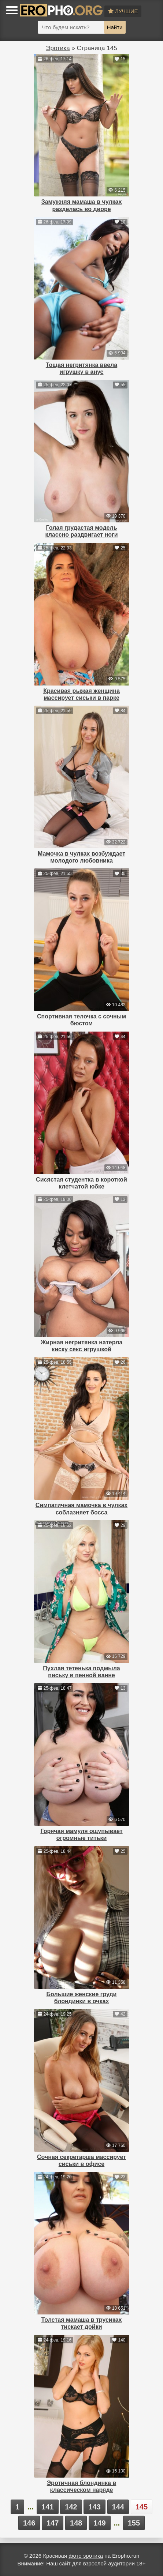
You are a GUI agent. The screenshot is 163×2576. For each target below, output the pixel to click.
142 (71, 2507)
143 (94, 2507)
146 (29, 2523)
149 (99, 2523)
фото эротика (85, 2556)
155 (134, 2523)
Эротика (58, 48)
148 (76, 2523)
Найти (115, 27)
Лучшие (123, 11)
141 (47, 2507)
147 (53, 2523)
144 (118, 2507)
